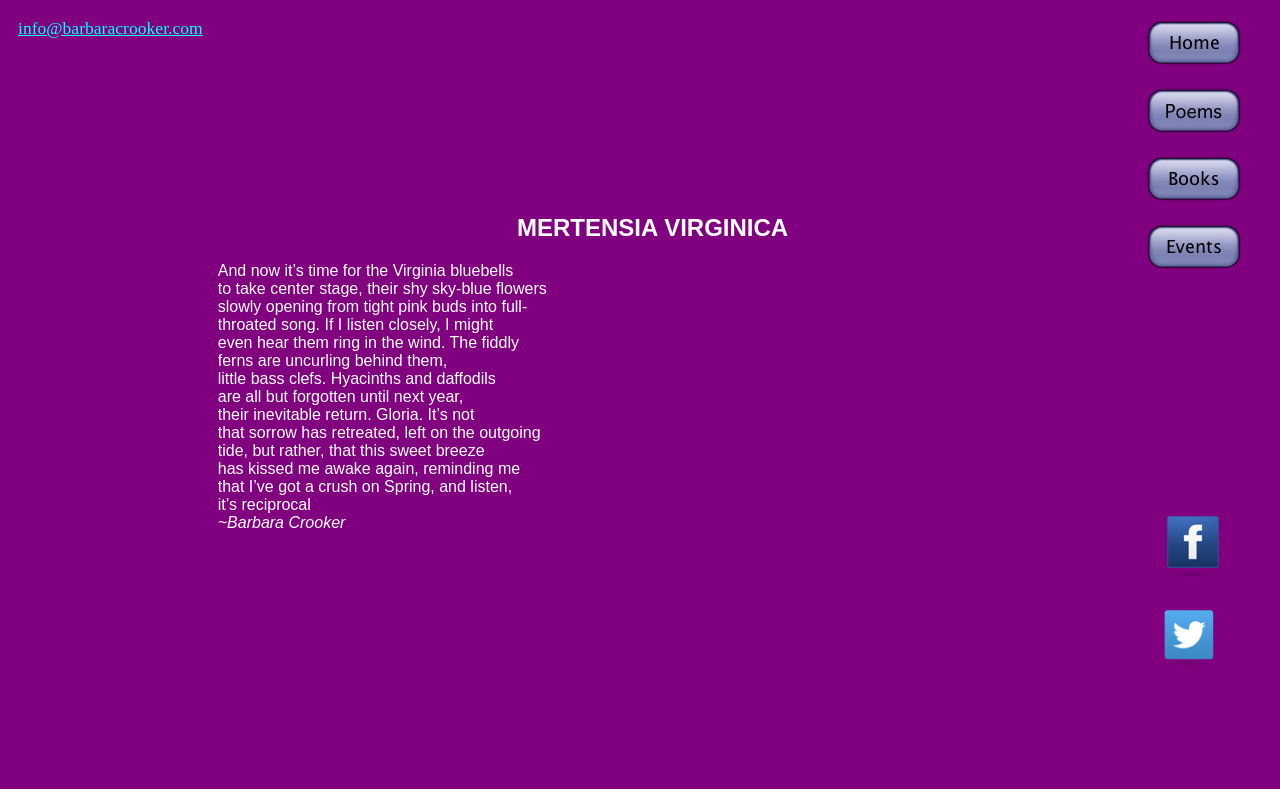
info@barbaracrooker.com (110, 28)
